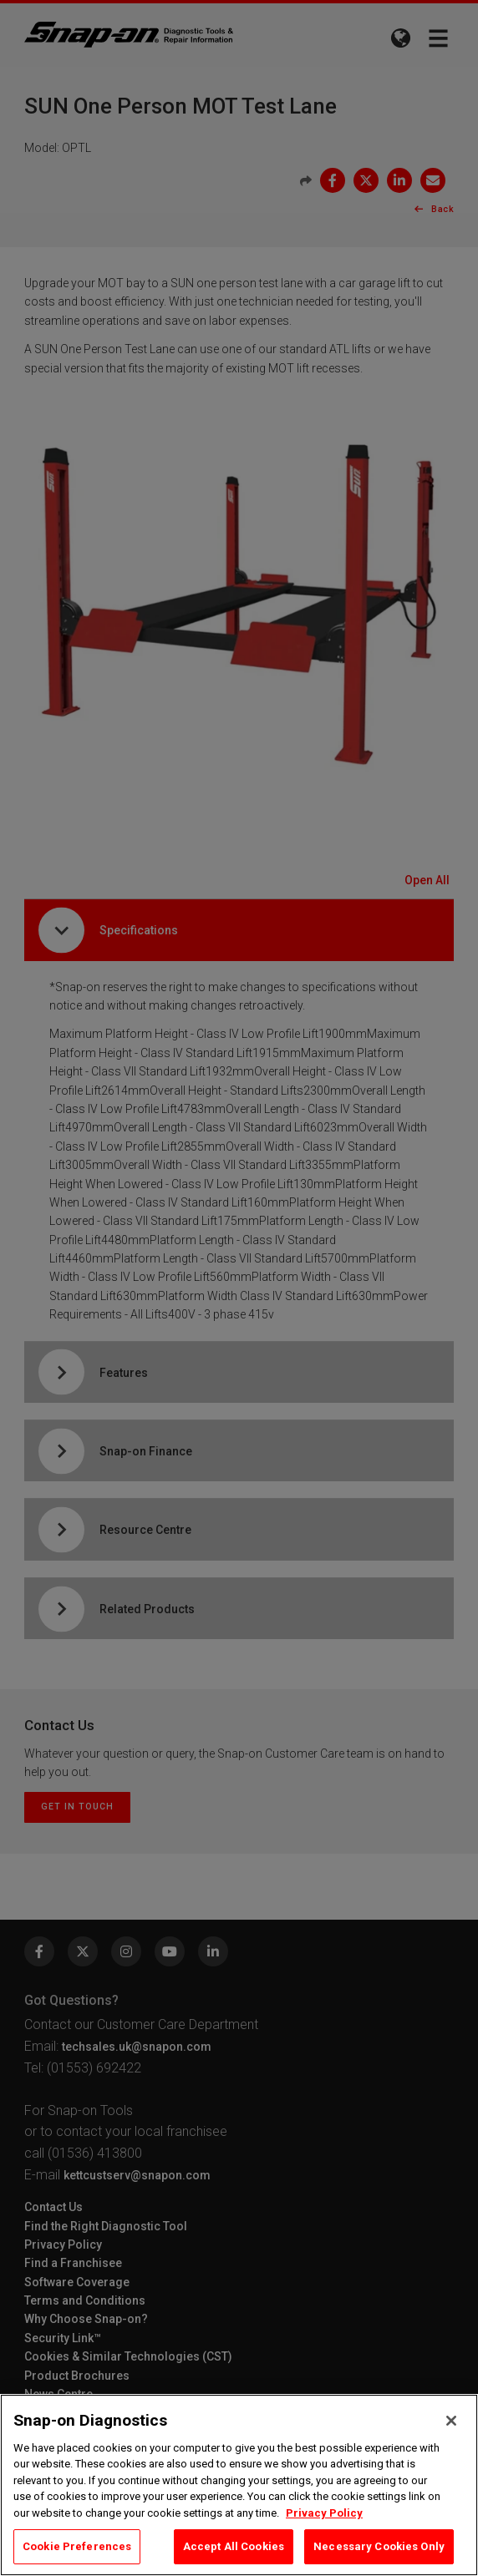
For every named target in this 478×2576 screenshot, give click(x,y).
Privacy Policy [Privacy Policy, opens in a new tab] (324, 2513)
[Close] (451, 2420)
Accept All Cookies (233, 2546)
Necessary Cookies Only (379, 2546)
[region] (239, 2485)
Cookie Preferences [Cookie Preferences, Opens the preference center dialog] (77, 2546)
